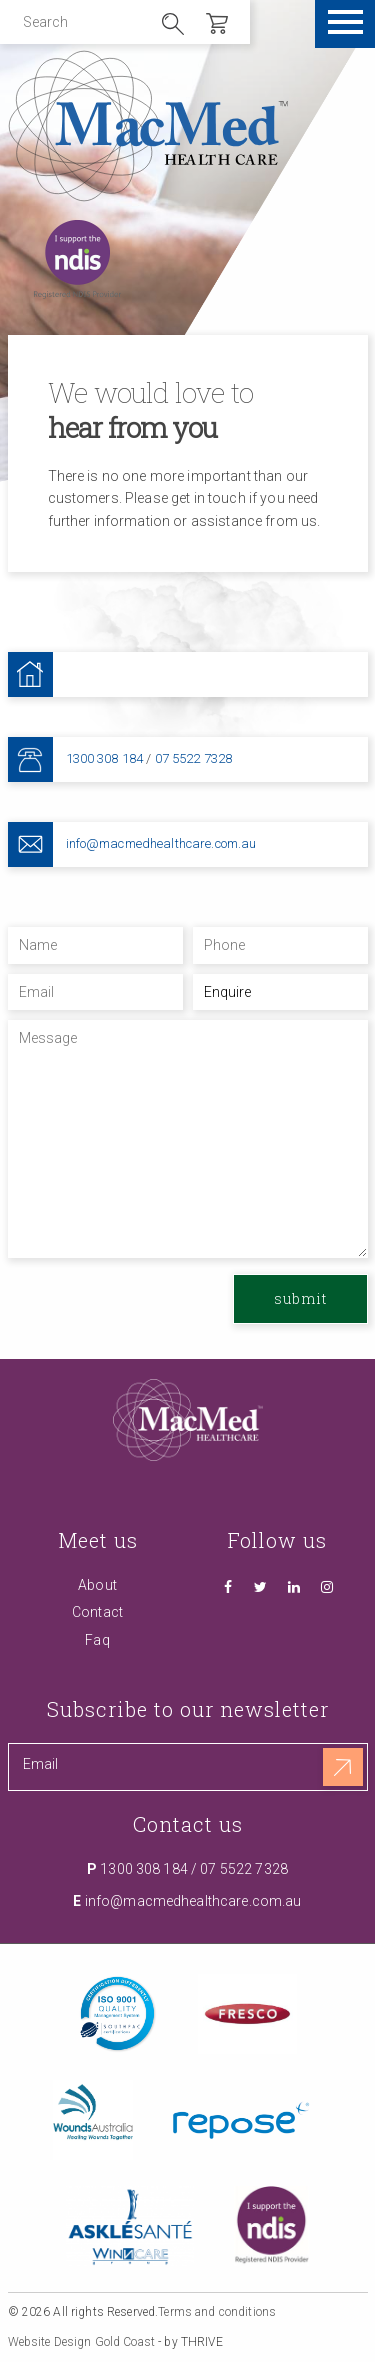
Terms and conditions (217, 2312)
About (97, 1585)
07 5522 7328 (194, 758)
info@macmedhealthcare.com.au (161, 843)
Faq (97, 1640)
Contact (97, 1612)
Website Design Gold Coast (82, 2342)
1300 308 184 (105, 758)
